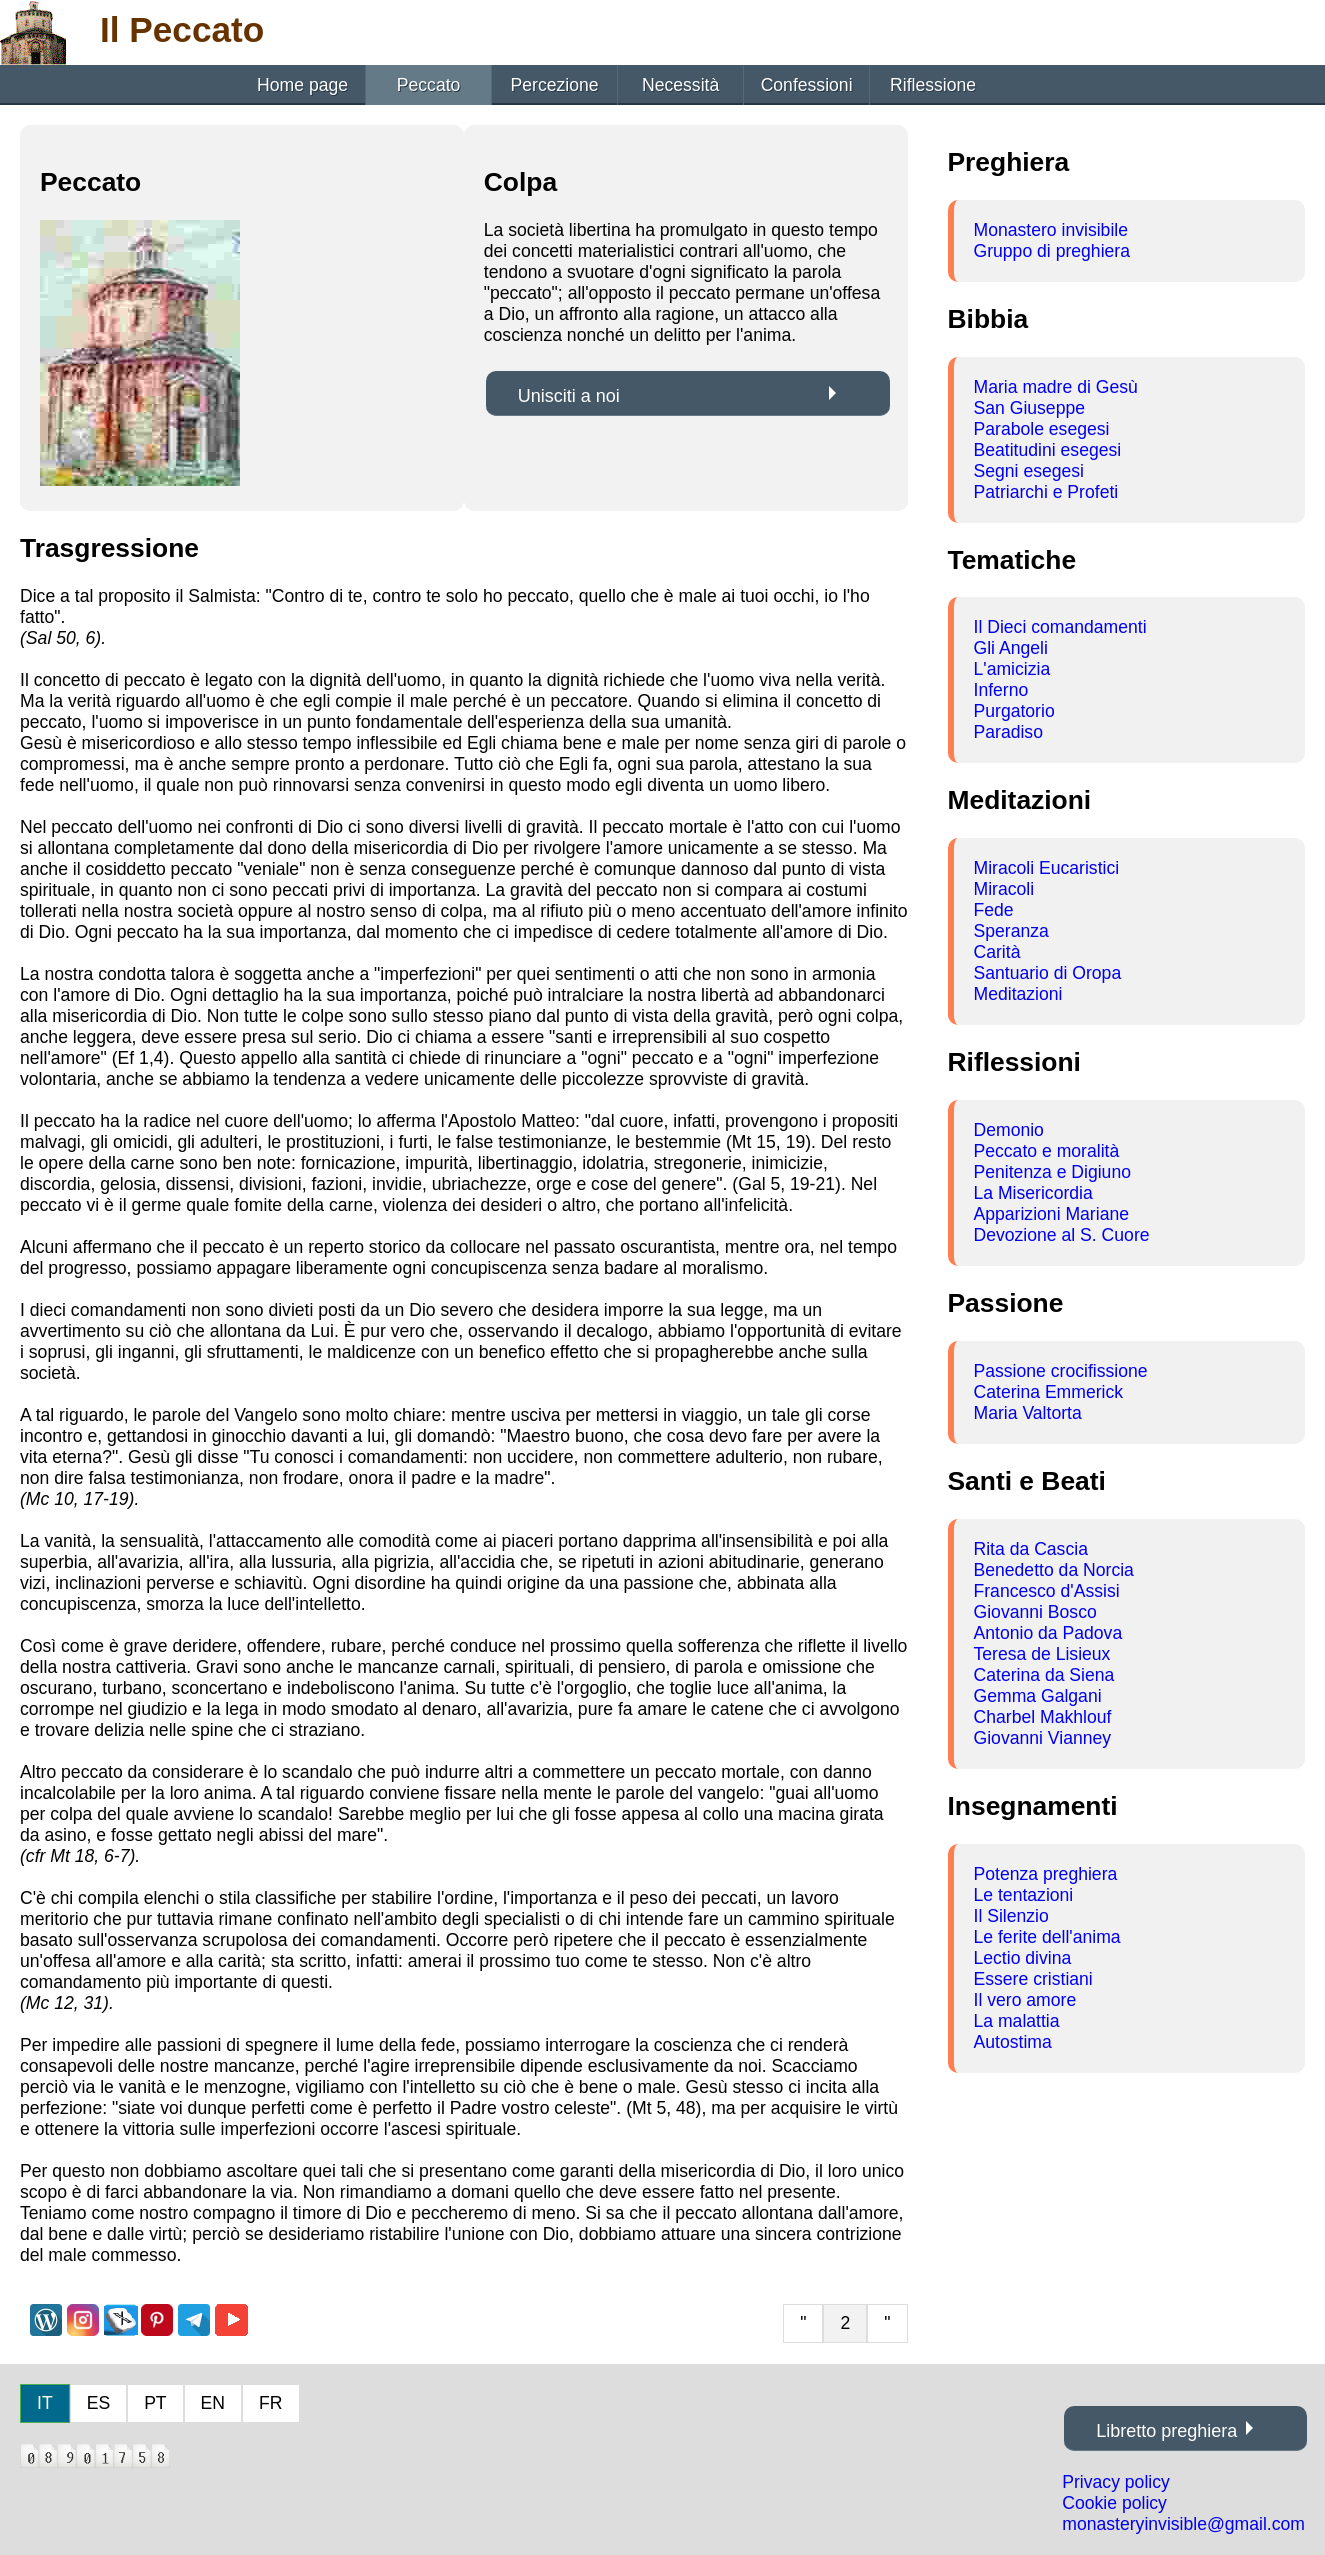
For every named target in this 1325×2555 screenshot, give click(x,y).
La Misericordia (1033, 1193)
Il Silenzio (1011, 1916)
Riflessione (933, 85)
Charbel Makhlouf (1043, 1717)
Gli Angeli (1011, 648)
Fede (994, 910)
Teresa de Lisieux (1042, 1654)
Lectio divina (1023, 1958)
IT (45, 2403)
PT (155, 2403)
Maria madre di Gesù (1056, 387)
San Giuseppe (1030, 408)
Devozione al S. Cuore (1062, 1235)
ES (98, 2403)
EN (213, 2403)
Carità (997, 952)
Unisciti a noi (569, 396)
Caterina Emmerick (1049, 1392)
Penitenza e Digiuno (1052, 1172)
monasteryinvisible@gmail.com (1183, 2524)
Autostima (1013, 2042)
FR (270, 2403)
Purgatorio (1014, 711)
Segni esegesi (1029, 471)
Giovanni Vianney (1043, 1738)
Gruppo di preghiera (1052, 251)
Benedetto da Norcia (1054, 1570)
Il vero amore (1025, 2000)
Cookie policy (1114, 2503)
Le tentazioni (1024, 1895)
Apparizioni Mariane (1052, 1214)
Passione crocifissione (1061, 1371)
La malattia (1017, 2021)
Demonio (1009, 1130)
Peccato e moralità (1047, 1151)
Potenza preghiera (1046, 1874)
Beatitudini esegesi (1048, 450)
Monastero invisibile (1051, 230)
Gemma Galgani (1038, 1696)
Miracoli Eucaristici (1047, 868)
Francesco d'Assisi (1047, 1591)
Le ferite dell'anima (1047, 1937)
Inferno (1001, 690)
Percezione (555, 85)
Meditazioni (1018, 994)
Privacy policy (1116, 2482)
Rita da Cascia (1031, 1549)
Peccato (429, 85)
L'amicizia (1012, 669)
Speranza (1011, 931)
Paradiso (1008, 732)
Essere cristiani (1033, 1979)
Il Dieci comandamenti (1060, 627)
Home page (302, 85)
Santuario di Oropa (1048, 973)
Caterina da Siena (1044, 1675)
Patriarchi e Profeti (1046, 492)
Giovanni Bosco (1035, 1612)
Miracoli (1004, 889)
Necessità (680, 85)
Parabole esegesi (1042, 429)
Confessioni (807, 85)
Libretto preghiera (1166, 2431)
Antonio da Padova (1048, 1633)
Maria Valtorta (1028, 1413)
